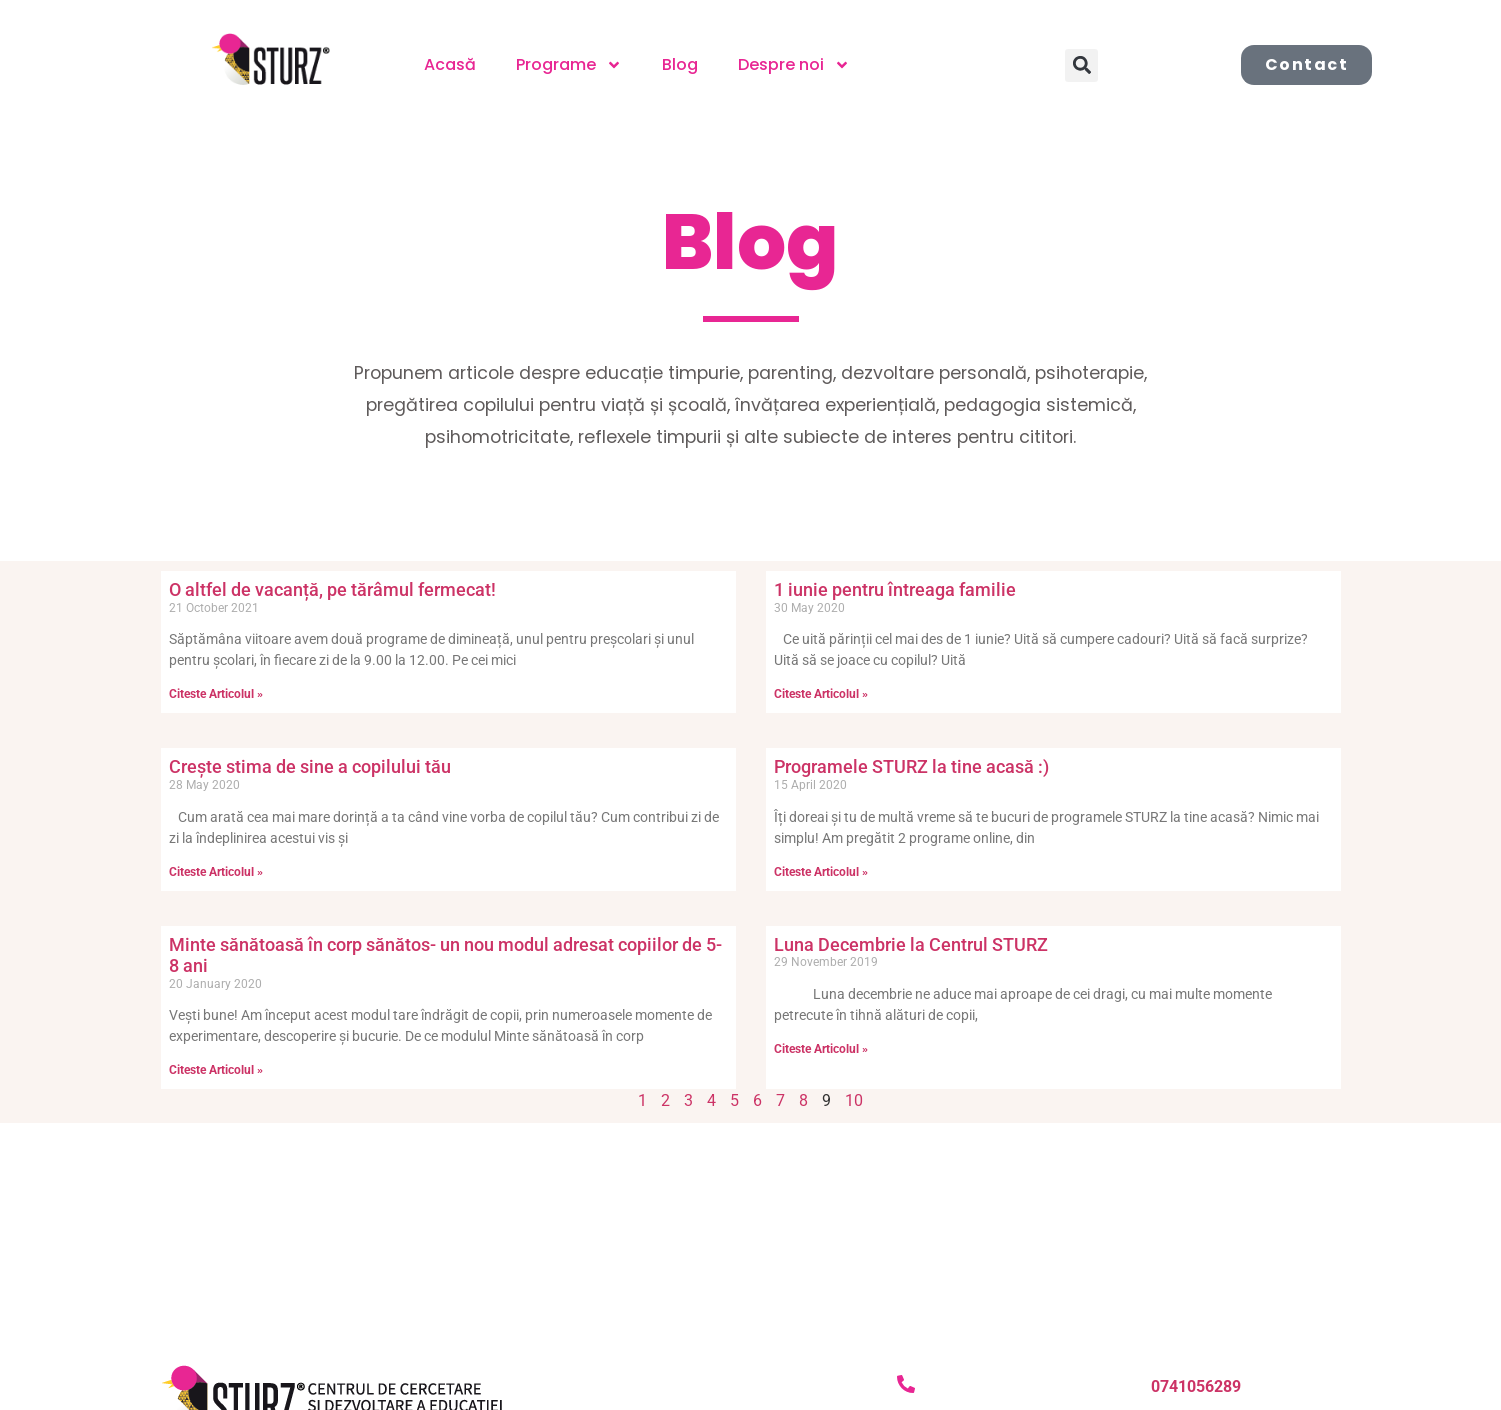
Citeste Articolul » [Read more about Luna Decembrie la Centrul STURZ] (821, 1049)
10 (854, 1100)
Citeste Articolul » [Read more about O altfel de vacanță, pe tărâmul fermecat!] (216, 694)
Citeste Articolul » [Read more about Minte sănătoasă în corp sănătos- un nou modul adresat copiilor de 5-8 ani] (216, 1070)
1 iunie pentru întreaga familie (895, 589)
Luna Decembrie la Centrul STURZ (911, 944)
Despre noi (794, 65)
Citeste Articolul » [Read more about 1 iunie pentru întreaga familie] (821, 694)
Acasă (450, 64)
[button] (1081, 65)
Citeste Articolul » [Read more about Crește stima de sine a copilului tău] (216, 872)
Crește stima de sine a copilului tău (310, 766)
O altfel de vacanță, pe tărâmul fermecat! (332, 589)
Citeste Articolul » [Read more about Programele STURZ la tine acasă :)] (821, 872)
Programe (569, 65)
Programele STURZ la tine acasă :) (911, 766)
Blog (680, 64)
